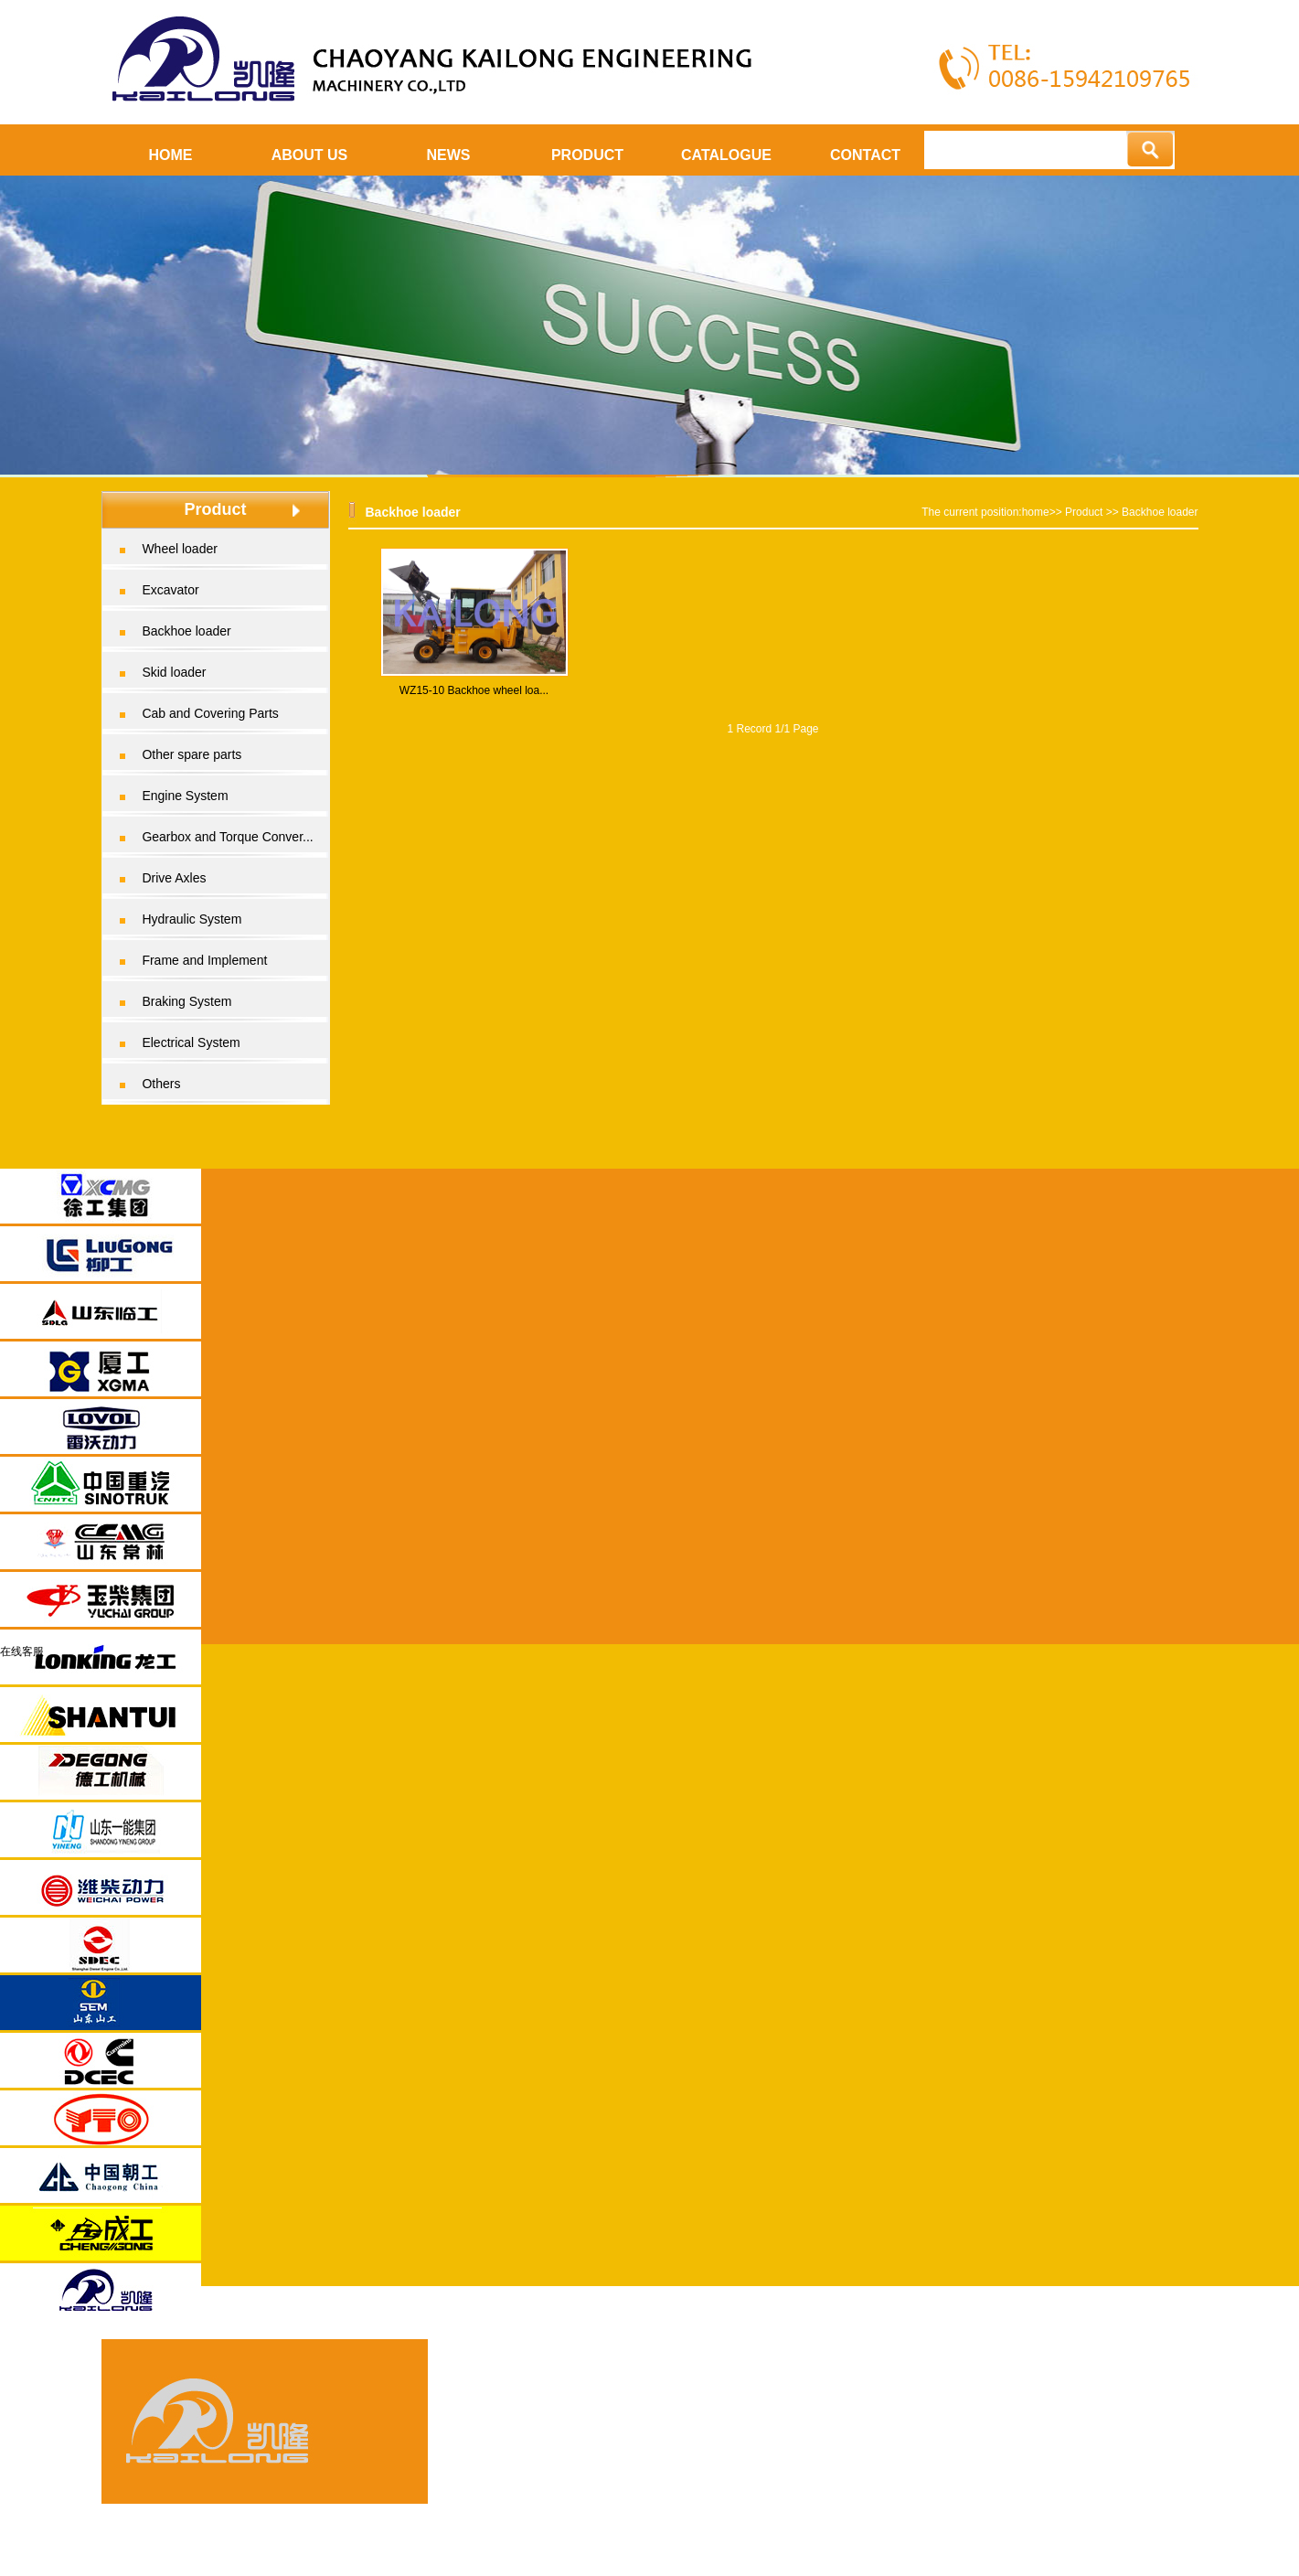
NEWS (449, 155)
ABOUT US (310, 155)
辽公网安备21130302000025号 (1097, 2515)
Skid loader (174, 672)
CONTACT (865, 155)
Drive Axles (174, 878)
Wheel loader (180, 548)
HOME (171, 155)
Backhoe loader (186, 631)
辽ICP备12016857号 (1131, 2483)
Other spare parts (191, 754)
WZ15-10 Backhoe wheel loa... (473, 690)
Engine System (185, 795)
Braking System (186, 1001)
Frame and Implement (204, 960)
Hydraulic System (191, 919)
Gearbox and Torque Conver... (227, 836)
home (1035, 512)
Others (161, 1083)
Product (1083, 512)
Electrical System (191, 1042)
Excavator (170, 590)
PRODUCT (587, 155)
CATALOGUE (726, 155)
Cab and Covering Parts (210, 713)
